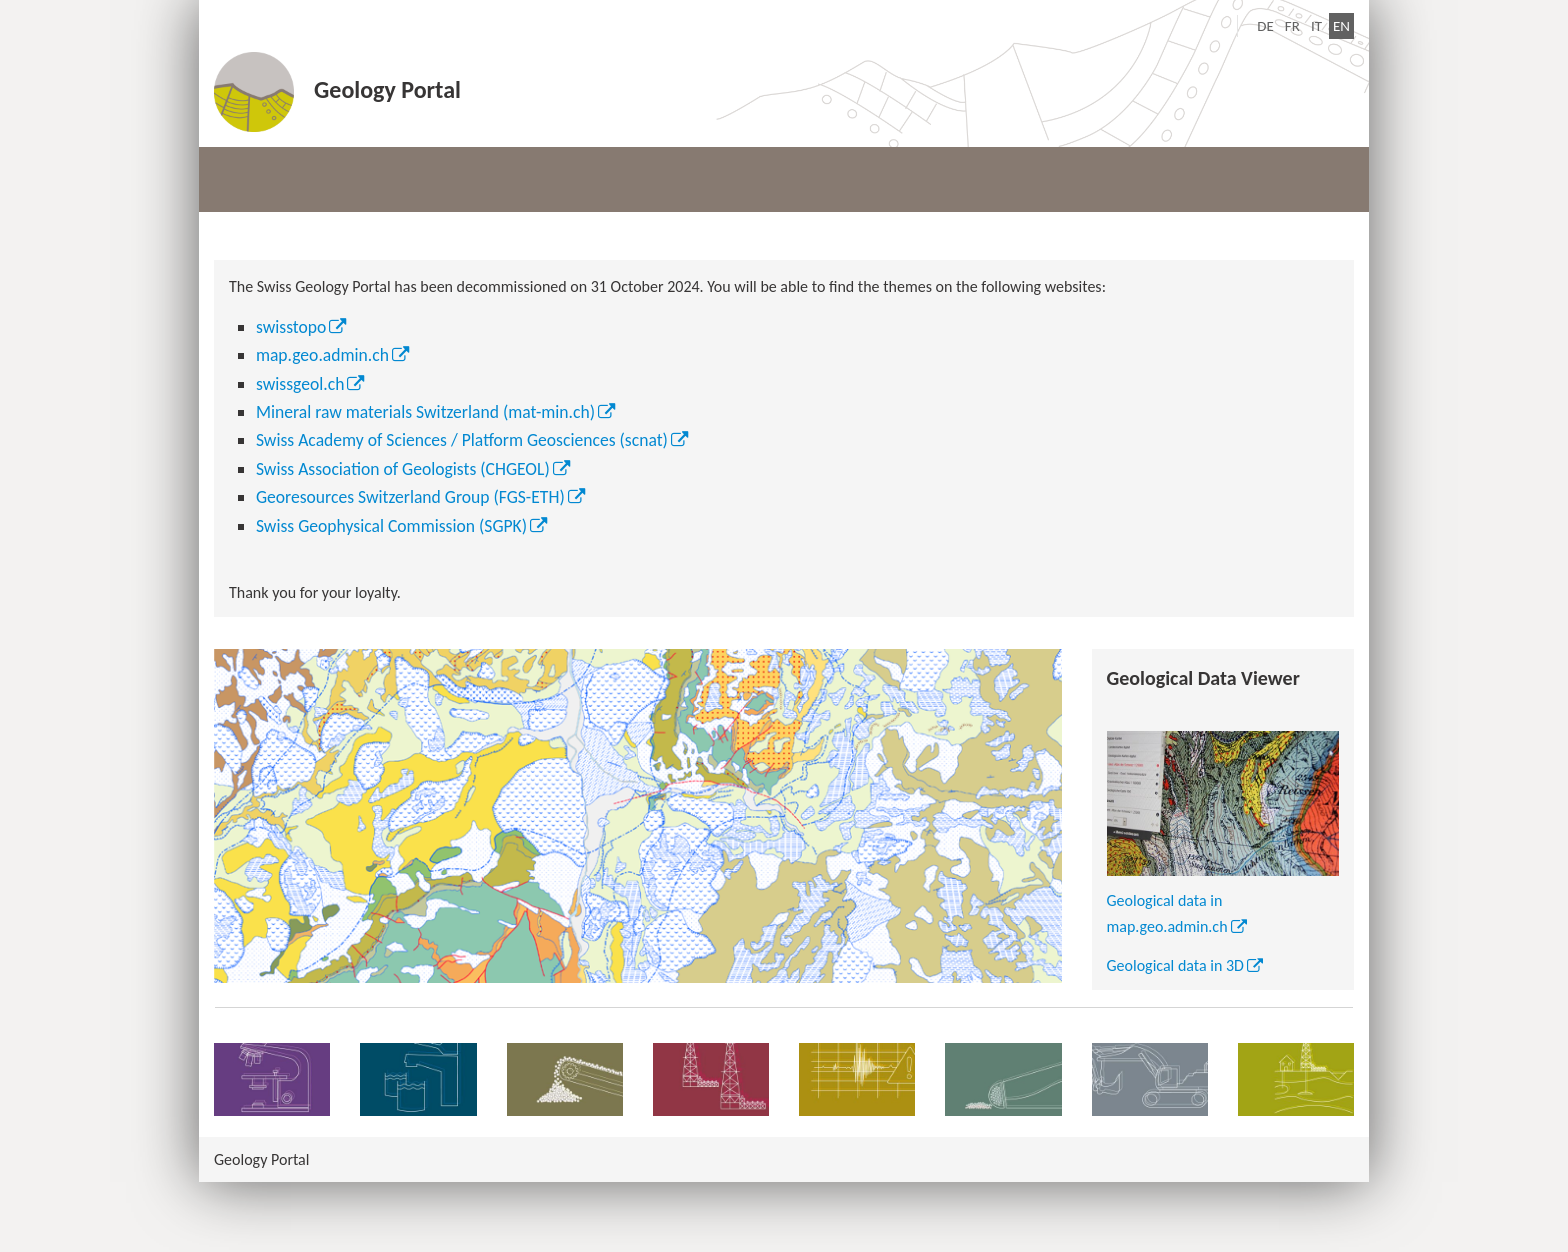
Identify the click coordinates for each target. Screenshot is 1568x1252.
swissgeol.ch (300, 384)
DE (1265, 26)
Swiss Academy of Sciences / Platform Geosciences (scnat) (462, 440)
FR (1292, 26)
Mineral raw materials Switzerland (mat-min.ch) (425, 412)
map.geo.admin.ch (322, 355)
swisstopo (291, 327)
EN (1343, 24)
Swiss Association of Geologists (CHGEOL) (403, 469)
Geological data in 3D (1175, 965)
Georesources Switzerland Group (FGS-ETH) (410, 497)
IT (1316, 26)
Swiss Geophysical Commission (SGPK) (391, 526)
